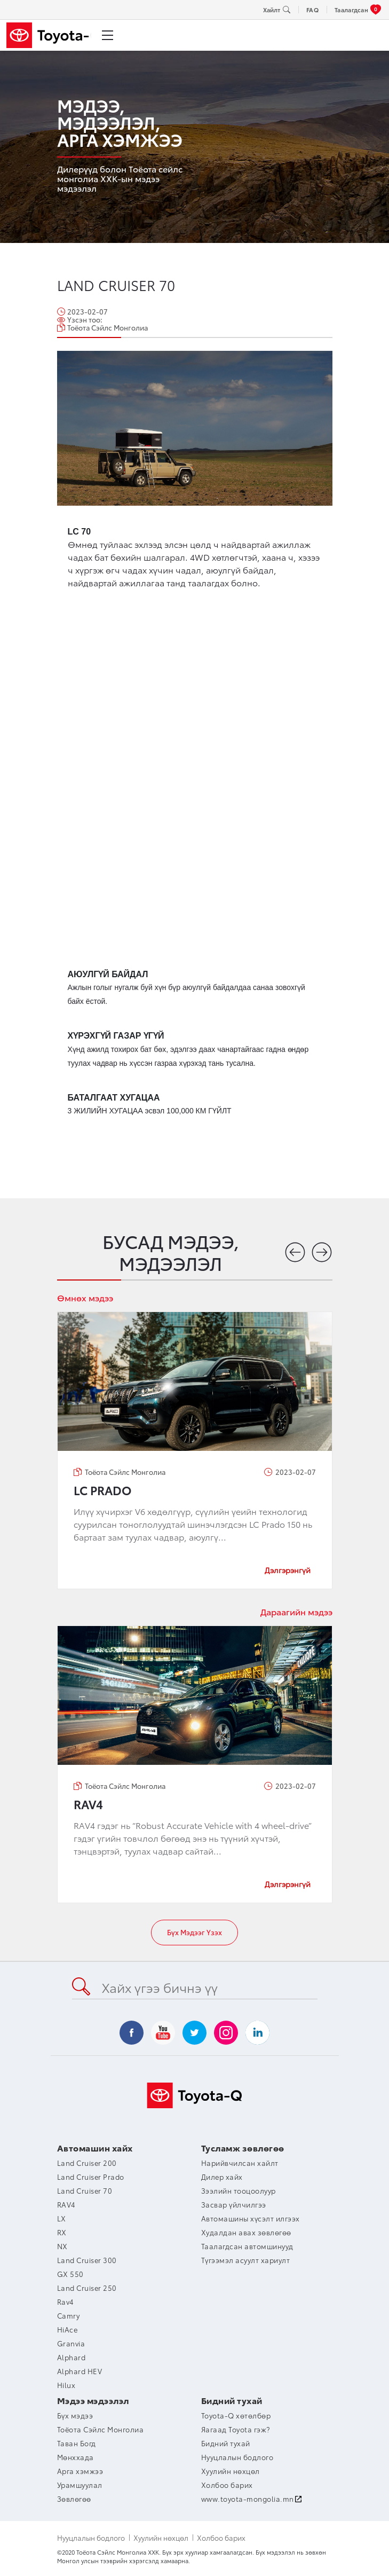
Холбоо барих (221, 2537)
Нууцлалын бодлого (91, 2537)
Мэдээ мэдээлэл (93, 2400)
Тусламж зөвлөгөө (242, 2147)
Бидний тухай (232, 2400)
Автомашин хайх (95, 2147)
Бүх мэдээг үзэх (194, 1932)
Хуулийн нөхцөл (160, 2537)
